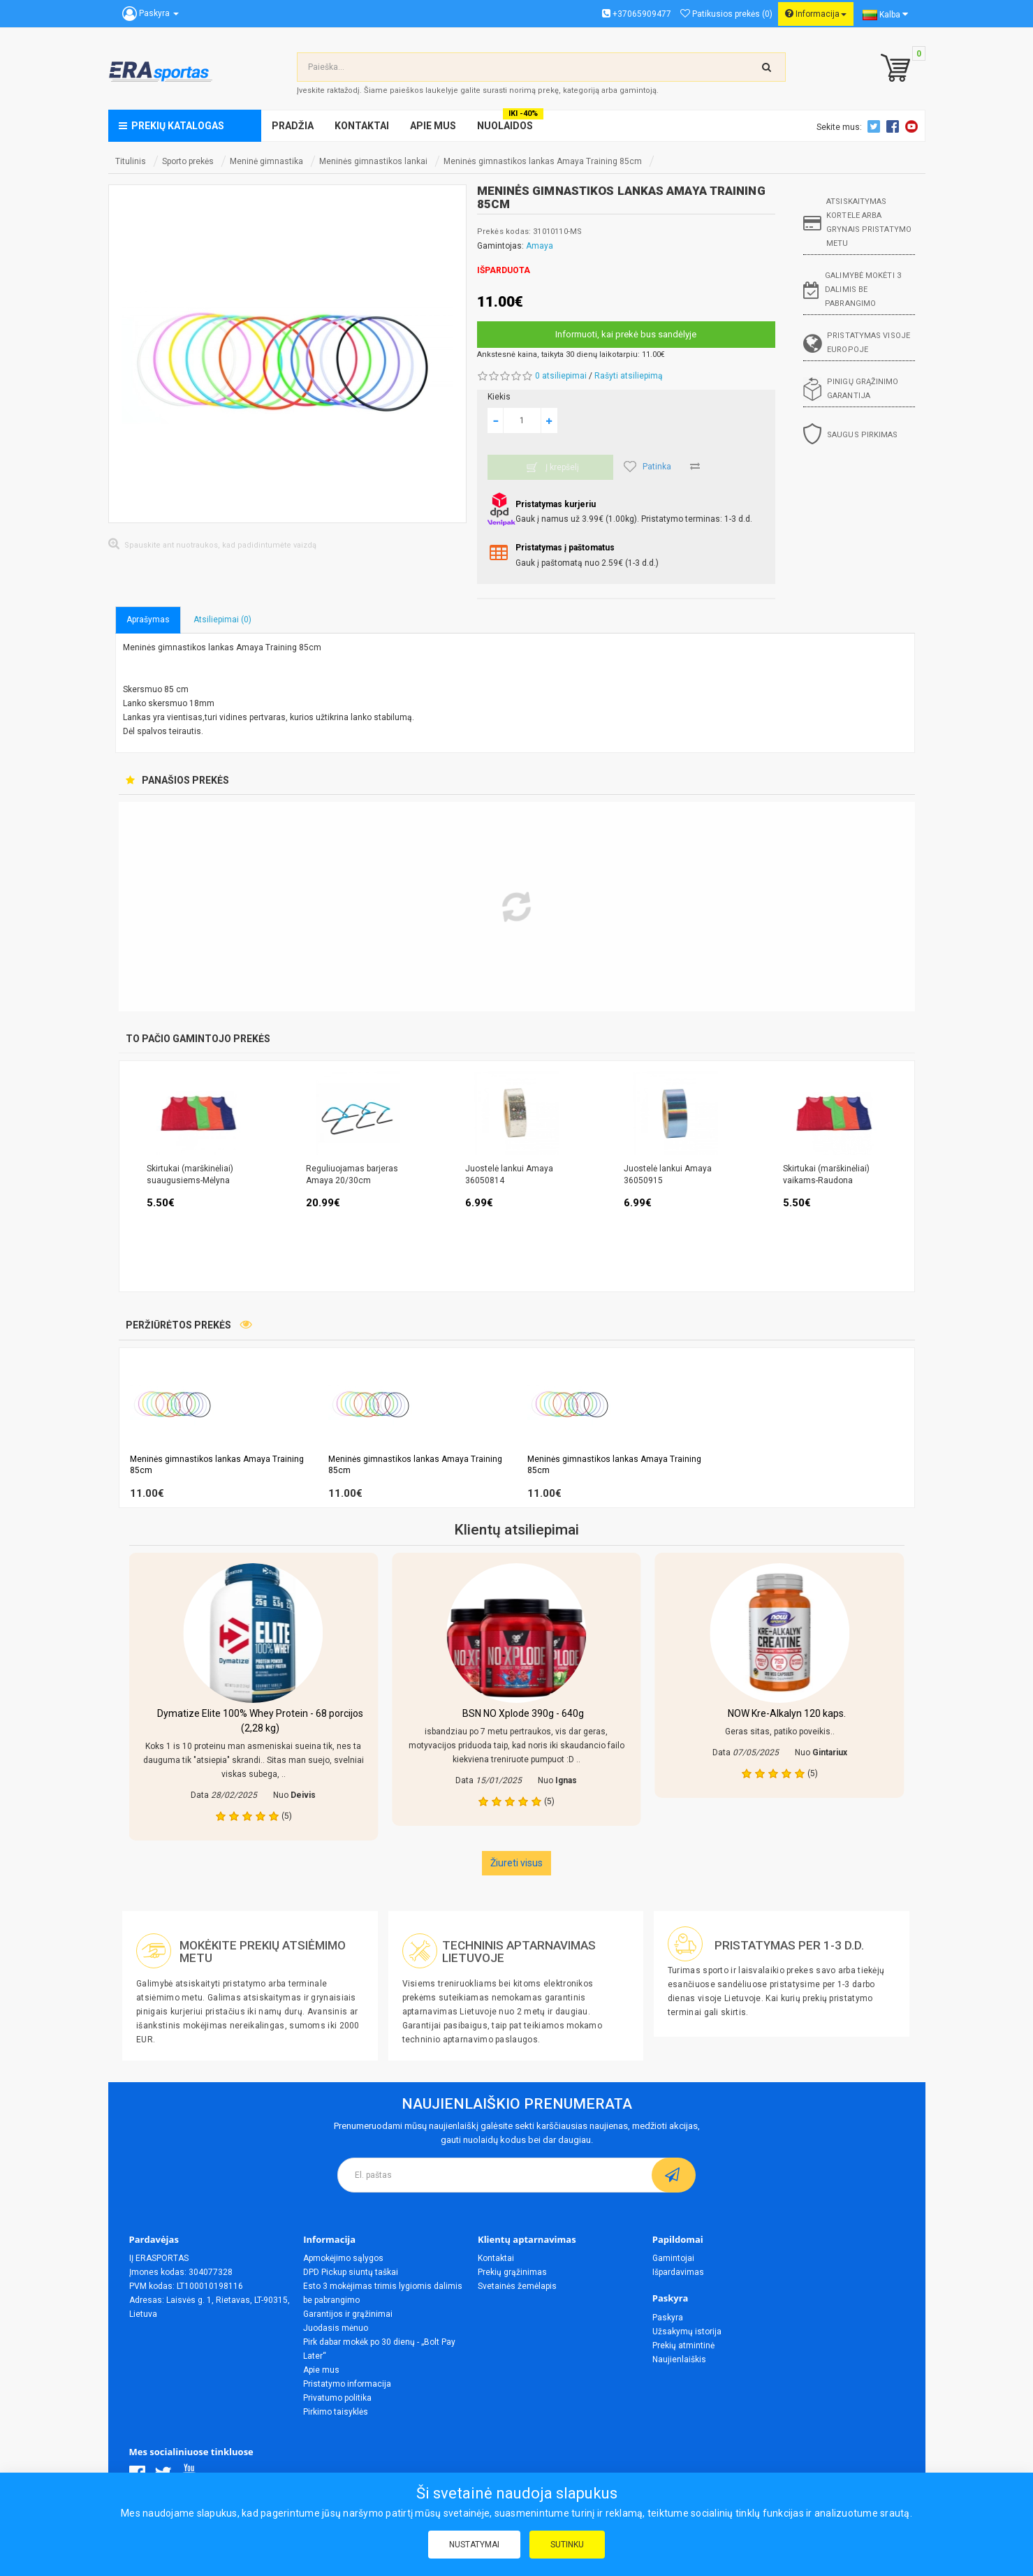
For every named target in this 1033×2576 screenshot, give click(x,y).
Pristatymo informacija (347, 2384)
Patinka (647, 466)
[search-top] (767, 67)
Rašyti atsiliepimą (628, 376)
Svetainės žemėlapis (517, 2286)
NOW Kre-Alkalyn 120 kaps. (787, 1713)
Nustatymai (474, 2544)
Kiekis (499, 397)
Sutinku (567, 2544)
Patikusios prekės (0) (726, 14)
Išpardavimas (678, 2272)
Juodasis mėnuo (335, 2328)
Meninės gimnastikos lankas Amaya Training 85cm (543, 161)
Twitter (875, 126)
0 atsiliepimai (561, 376)
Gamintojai (673, 2258)
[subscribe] (674, 2175)
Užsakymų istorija (686, 2331)
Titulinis (130, 161)
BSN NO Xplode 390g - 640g (523, 1713)
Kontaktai (496, 2258)
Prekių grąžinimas (512, 2272)
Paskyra (667, 2317)
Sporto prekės (188, 161)
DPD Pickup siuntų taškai (350, 2272)
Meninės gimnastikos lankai (373, 161)
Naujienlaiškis (679, 2359)
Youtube (913, 126)
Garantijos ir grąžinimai (348, 2314)
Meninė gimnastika (266, 161)
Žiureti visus (516, 1862)
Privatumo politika (337, 2398)
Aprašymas (148, 619)
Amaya (539, 246)
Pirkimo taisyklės (335, 2412)
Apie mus (321, 2370)
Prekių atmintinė (683, 2345)
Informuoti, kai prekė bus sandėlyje (625, 334)
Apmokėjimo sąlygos (343, 2258)
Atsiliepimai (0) (222, 619)
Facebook (894, 126)
